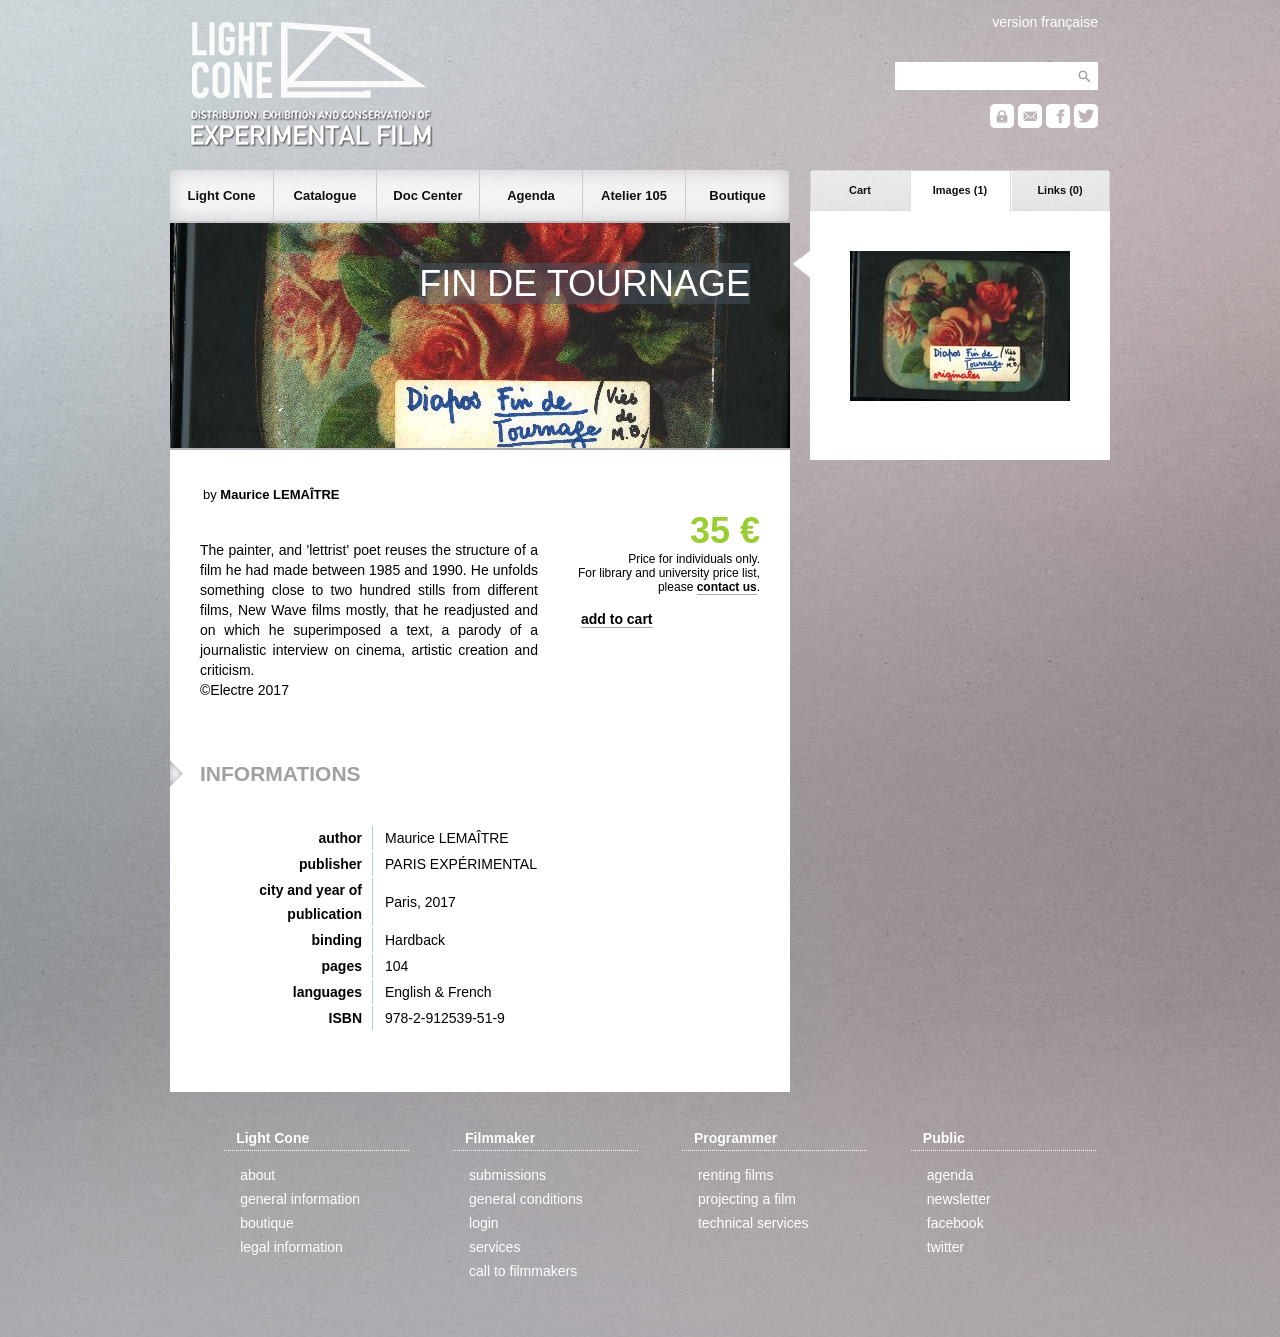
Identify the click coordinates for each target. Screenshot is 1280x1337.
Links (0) (1059, 190)
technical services (753, 1223)
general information (300, 1199)
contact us (727, 587)
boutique (267, 1223)
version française (1045, 22)
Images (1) (960, 190)
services (494, 1247)
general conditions (526, 1199)
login (484, 1223)
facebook (955, 1223)
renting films (735, 1175)
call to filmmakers (523, 1271)
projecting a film (747, 1199)
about (257, 1175)
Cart (860, 190)
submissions (507, 1175)
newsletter (959, 1199)
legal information (291, 1247)
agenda (950, 1175)
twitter (945, 1247)
